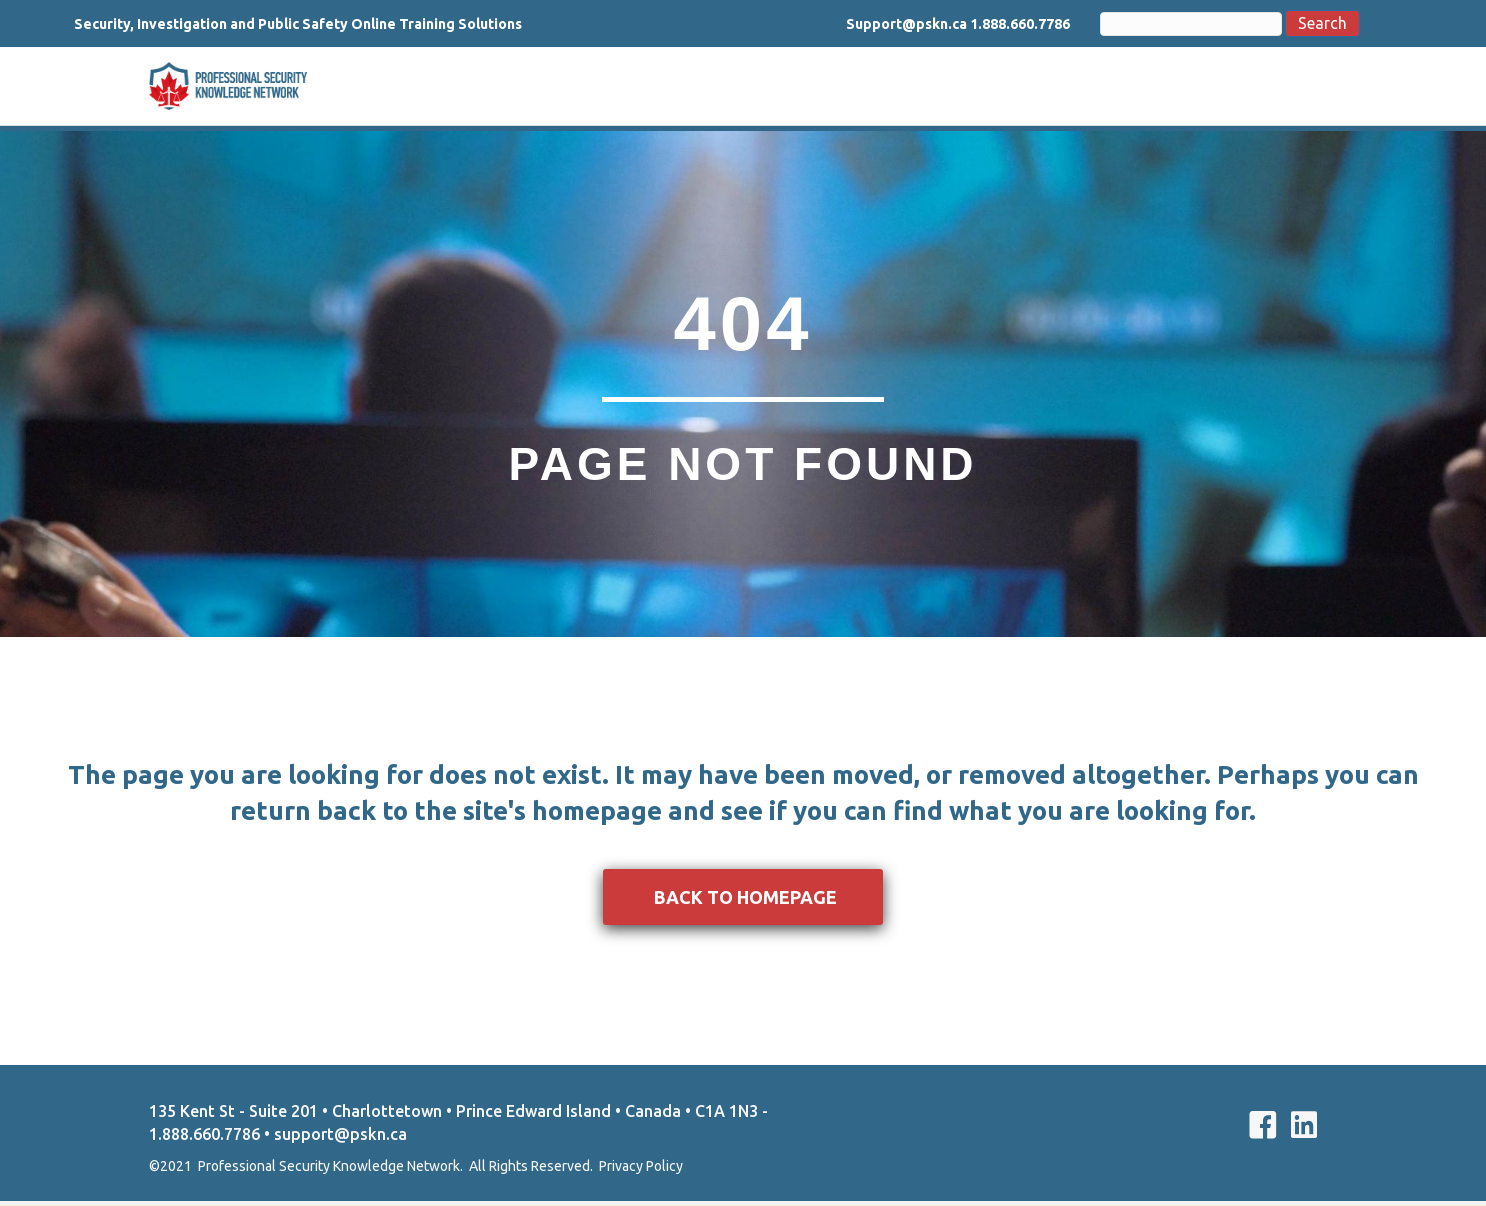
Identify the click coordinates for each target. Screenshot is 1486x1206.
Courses (1051, 88)
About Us (514, 88)
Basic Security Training (659, 88)
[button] (743, 901)
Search (1296, 23)
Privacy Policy (641, 1171)
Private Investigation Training (884, 88)
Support (1135, 88)
